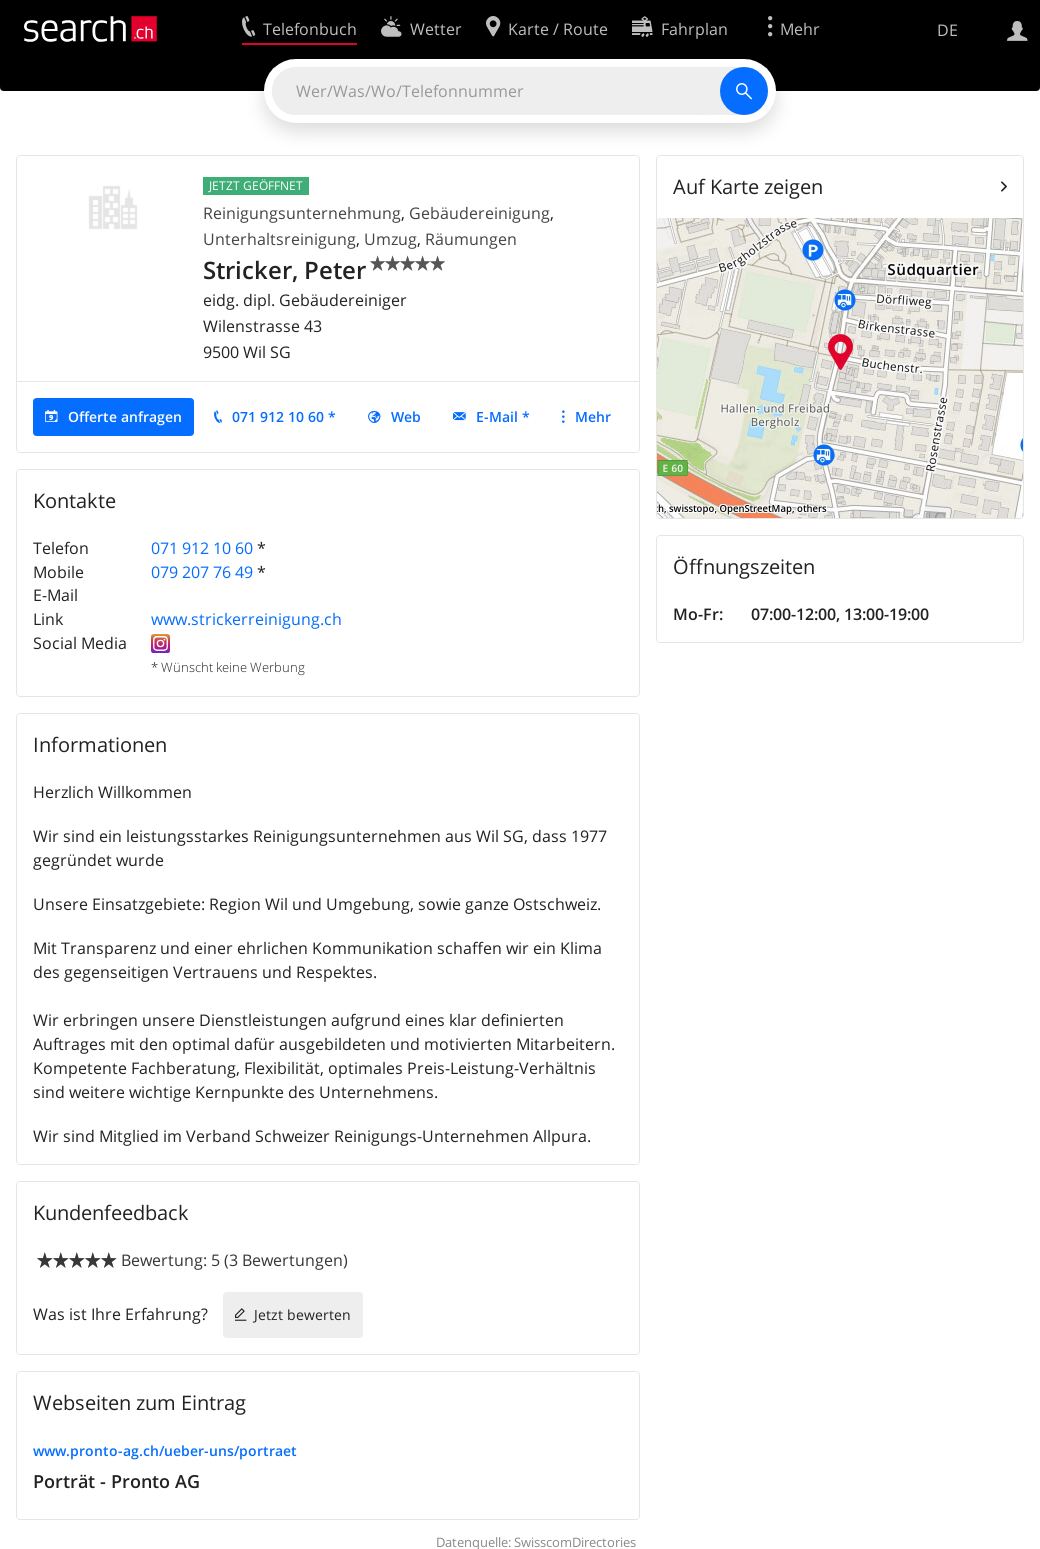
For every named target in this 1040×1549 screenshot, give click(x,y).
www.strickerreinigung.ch (246, 619)
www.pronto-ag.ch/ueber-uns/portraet (165, 1450)
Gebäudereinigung (479, 213)
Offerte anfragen (125, 416)
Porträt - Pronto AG (116, 1481)
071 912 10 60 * (284, 416)
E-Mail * (503, 416)
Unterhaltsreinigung (279, 239)
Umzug (390, 239)
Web (406, 416)
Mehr (593, 416)
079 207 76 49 (202, 572)
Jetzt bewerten (302, 1314)
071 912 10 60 (202, 548)
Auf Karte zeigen (748, 186)
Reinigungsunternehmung (302, 213)
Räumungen (471, 239)
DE (947, 30)
